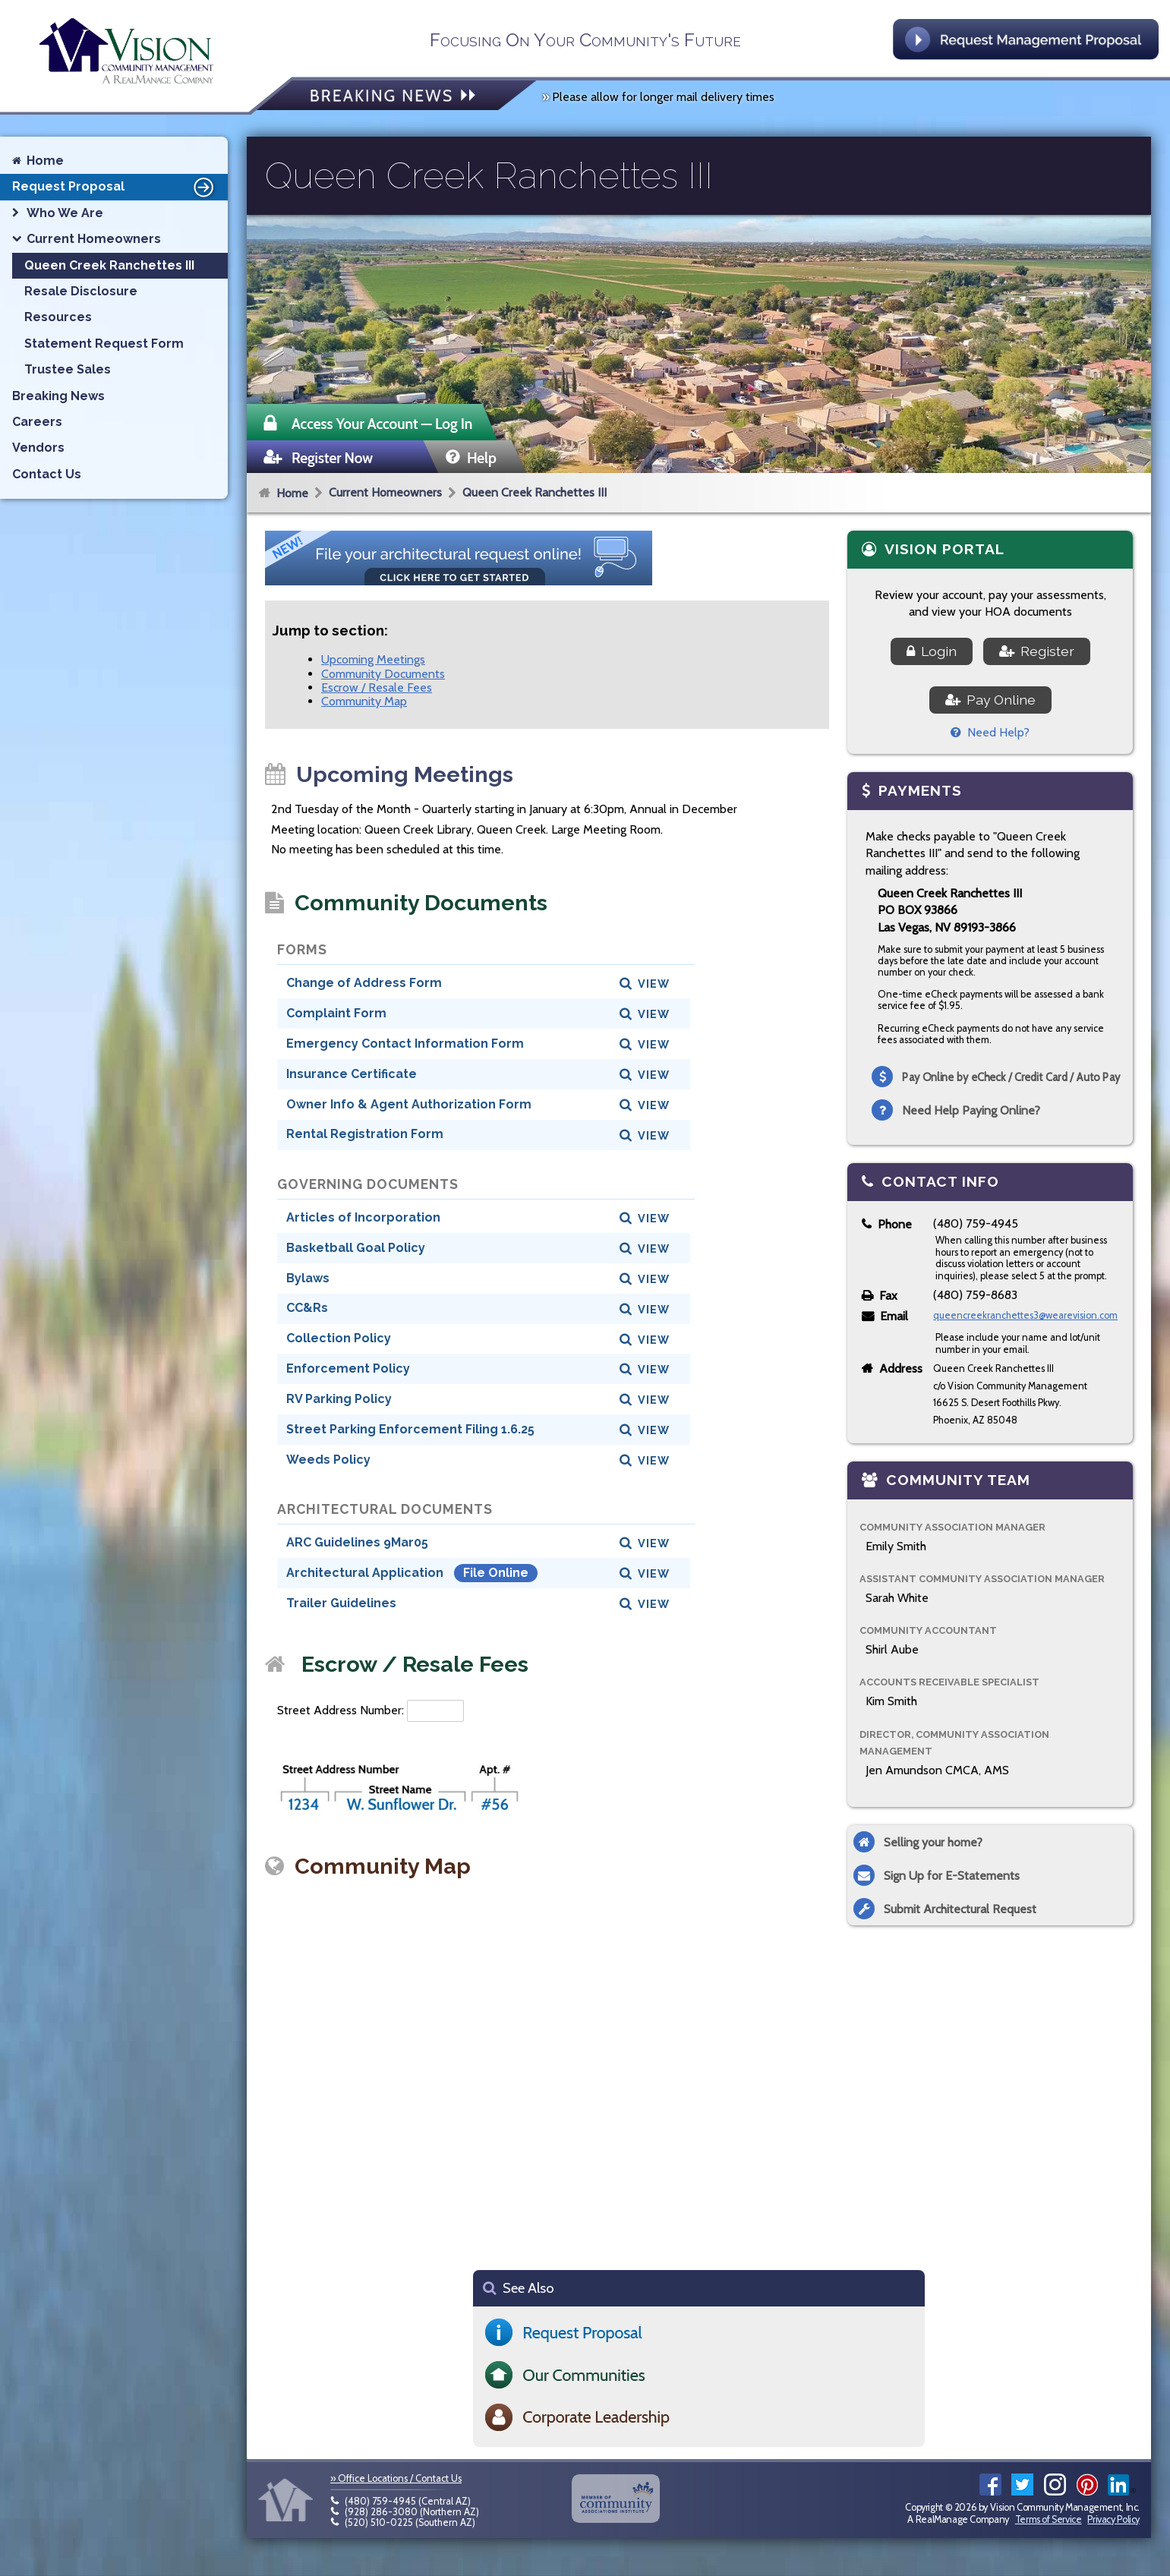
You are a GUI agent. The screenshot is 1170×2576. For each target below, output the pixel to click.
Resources (58, 317)
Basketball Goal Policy (355, 1248)
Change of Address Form (364, 983)
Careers (37, 422)
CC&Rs (307, 1308)
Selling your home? (933, 1842)
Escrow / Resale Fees (376, 687)
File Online (495, 1572)
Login (932, 651)
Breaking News (58, 396)
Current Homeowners (385, 492)
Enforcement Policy (348, 1368)
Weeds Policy (328, 1459)
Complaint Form (336, 1013)
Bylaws (308, 1278)
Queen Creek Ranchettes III (534, 492)
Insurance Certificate (351, 1074)
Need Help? (990, 732)
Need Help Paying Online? (971, 1110)
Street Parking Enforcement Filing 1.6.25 (410, 1429)
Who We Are (65, 213)
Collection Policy (338, 1338)
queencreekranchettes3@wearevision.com (1025, 1315)
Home (292, 493)
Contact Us (46, 474)
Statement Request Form (104, 343)
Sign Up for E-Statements (952, 1875)
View (654, 983)
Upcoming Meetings (373, 659)
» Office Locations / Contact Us (396, 2478)
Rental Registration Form (364, 1134)
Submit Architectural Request (960, 1909)
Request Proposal (115, 187)
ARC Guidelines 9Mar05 (357, 1542)
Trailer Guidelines (341, 1603)
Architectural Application (366, 1572)
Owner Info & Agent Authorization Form (408, 1104)
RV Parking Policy (339, 1399)
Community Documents (383, 674)
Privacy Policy (1113, 2519)
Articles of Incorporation (363, 1217)
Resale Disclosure (80, 291)
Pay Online (990, 700)
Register (1036, 651)
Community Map (364, 701)
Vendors (38, 447)
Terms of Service (1048, 2519)
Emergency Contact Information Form (405, 1043)
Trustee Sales (67, 369)
